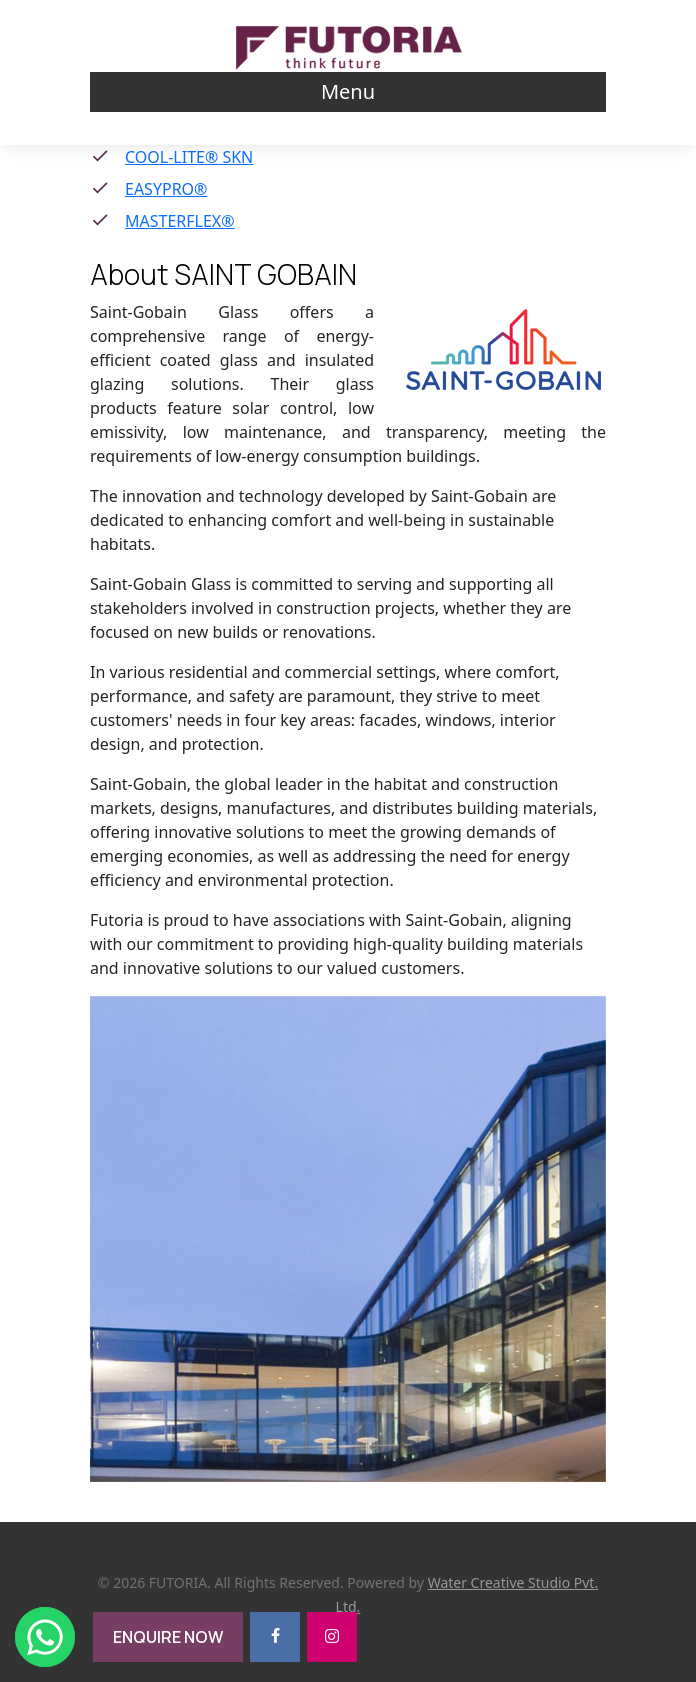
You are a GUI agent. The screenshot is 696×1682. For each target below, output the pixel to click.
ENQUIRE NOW (168, 1637)
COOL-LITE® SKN (189, 157)
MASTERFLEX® (180, 221)
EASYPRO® (166, 189)
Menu (348, 91)
